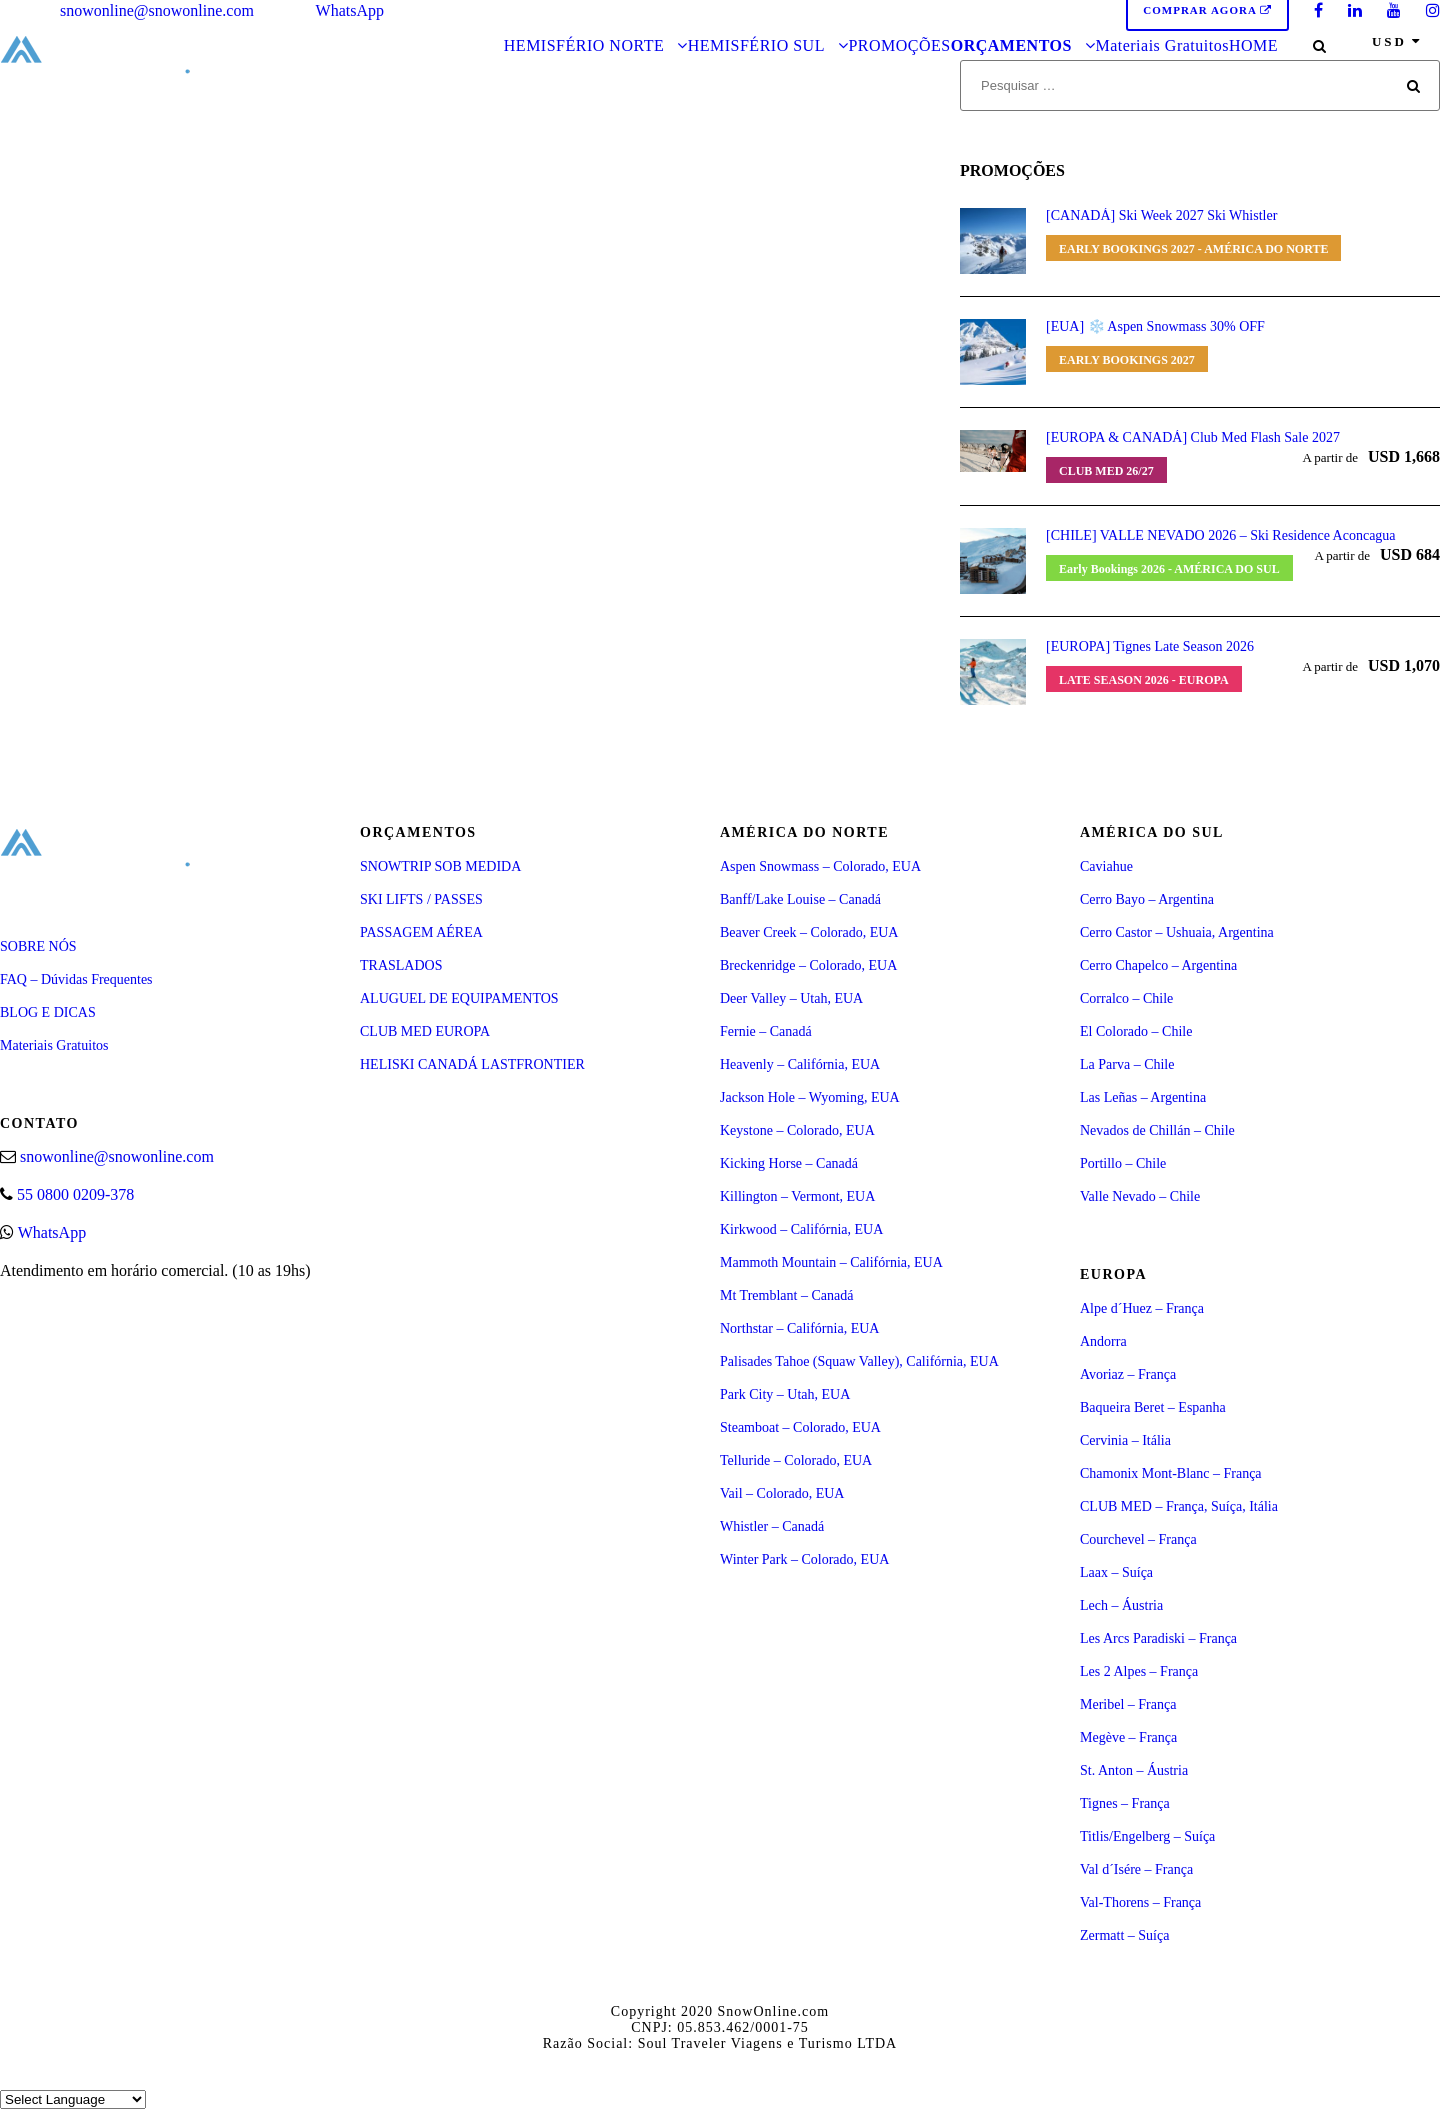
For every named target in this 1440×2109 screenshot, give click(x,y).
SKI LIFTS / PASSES (421, 899)
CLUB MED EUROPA (425, 1031)
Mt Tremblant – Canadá (786, 1295)
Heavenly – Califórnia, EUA (800, 1064)
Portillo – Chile (1123, 1163)
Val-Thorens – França (1140, 1902)
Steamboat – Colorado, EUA (800, 1427)
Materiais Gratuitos (1161, 45)
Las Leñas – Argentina (1143, 1097)
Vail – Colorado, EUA (782, 1493)
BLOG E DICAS (48, 1012)
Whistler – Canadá (772, 1526)
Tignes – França (1125, 1803)
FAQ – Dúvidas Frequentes (76, 979)
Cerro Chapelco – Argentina (1158, 965)
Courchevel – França (1138, 1539)
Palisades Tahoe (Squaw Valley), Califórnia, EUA (859, 1361)
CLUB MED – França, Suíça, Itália (1179, 1506)
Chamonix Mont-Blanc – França (1171, 1473)
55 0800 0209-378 (75, 1194)
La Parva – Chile (1127, 1064)
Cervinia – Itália (1125, 1440)
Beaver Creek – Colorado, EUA (809, 932)
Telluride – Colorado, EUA (796, 1460)
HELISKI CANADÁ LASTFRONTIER (472, 1064)
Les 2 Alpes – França (1139, 1671)
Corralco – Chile (1126, 998)
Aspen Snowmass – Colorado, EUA (820, 866)
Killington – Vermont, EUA (797, 1196)
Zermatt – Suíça (1124, 1935)
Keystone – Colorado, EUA (797, 1130)
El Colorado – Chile (1136, 1031)
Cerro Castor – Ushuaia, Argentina (1177, 932)
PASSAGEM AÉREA (421, 932)
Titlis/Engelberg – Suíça (1147, 1836)
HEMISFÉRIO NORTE (584, 45)
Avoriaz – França (1128, 1374)
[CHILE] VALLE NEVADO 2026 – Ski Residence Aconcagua (1221, 535)
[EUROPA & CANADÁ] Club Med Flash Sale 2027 (1193, 437)
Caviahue (1106, 866)
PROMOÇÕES (899, 45)
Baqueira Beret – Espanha (1153, 1407)
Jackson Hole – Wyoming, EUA (810, 1097)
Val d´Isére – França (1136, 1869)
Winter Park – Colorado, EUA (804, 1559)
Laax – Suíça (1116, 1572)
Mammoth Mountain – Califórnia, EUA (831, 1262)
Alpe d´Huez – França (1142, 1308)
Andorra (1103, 1341)
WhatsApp (350, 10)
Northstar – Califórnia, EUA (799, 1328)
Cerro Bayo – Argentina (1147, 899)
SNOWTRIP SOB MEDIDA (440, 866)
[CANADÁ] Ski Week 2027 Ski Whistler (1161, 215)
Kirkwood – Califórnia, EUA (801, 1229)
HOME (1253, 45)
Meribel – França (1128, 1704)
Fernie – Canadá (766, 1031)
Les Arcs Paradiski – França (1158, 1638)
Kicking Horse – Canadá (789, 1163)
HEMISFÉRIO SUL (756, 45)
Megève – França (1128, 1737)
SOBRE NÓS (38, 946)
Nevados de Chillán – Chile (1157, 1130)
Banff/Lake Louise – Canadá (800, 899)
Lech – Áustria (1121, 1605)
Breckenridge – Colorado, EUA (808, 965)
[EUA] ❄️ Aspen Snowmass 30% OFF (1155, 326)
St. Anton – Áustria (1134, 1770)
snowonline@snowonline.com (157, 10)
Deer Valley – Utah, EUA (791, 998)
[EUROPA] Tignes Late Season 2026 (1150, 646)
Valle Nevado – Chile (1140, 1196)
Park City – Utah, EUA (785, 1394)
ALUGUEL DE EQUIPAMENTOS (459, 998)
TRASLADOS (401, 965)
